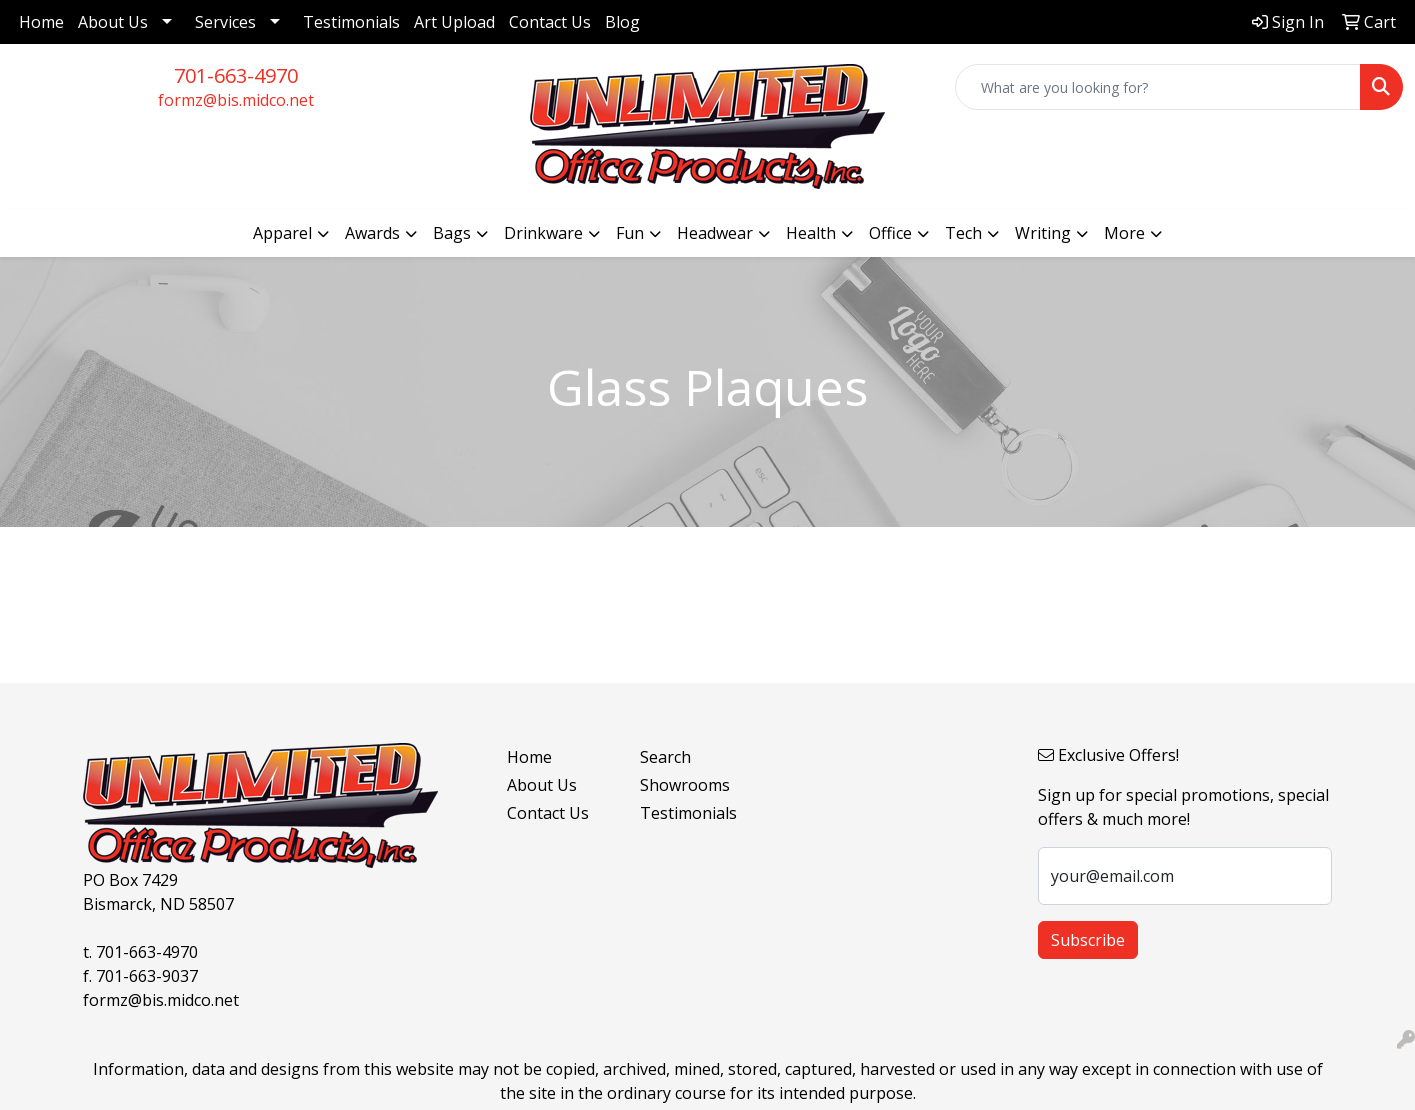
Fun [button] (630, 233)
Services (225, 22)
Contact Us (550, 22)
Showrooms (685, 785)
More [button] (1124, 233)
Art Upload (454, 22)
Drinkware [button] (543, 233)
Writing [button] (1043, 233)
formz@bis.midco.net (236, 100)
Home (41, 22)
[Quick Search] (1158, 87)
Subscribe (1088, 940)
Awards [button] (372, 233)
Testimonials (351, 22)
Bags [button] (452, 233)
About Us (113, 22)
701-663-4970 (236, 75)
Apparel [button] (282, 233)
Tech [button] (963, 233)
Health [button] (811, 233)
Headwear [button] (715, 233)
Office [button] (890, 233)
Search (665, 757)
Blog (622, 22)
